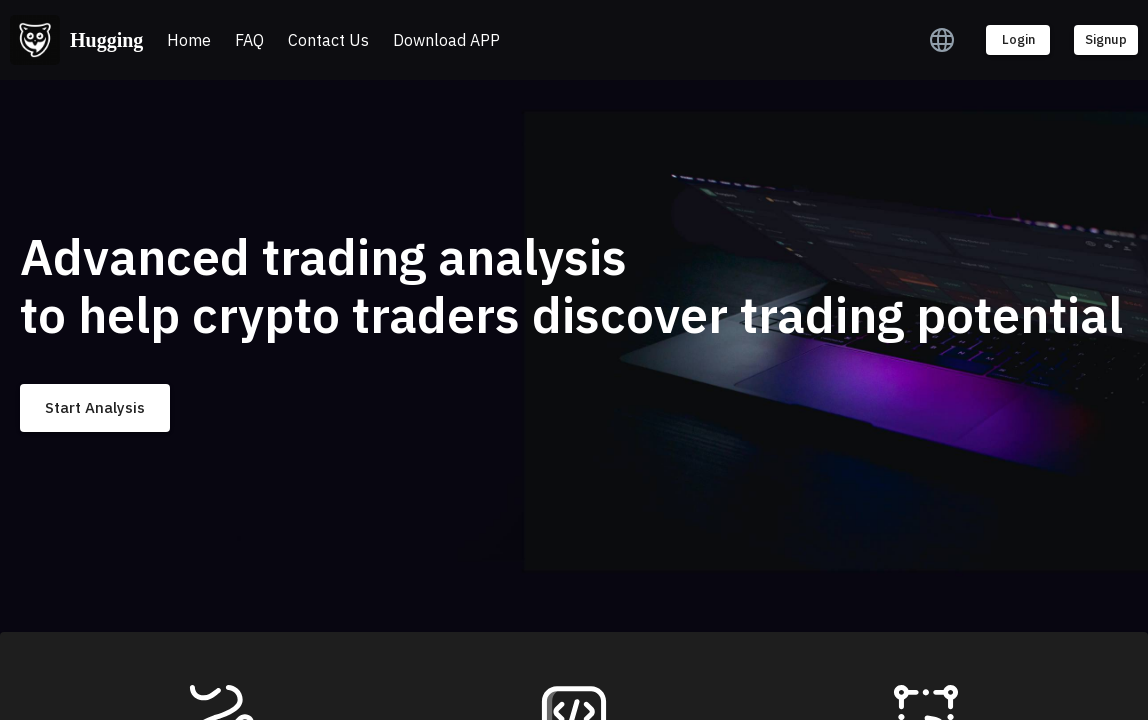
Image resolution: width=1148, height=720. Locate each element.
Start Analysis (95, 408)
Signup (1106, 40)
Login (1018, 40)
